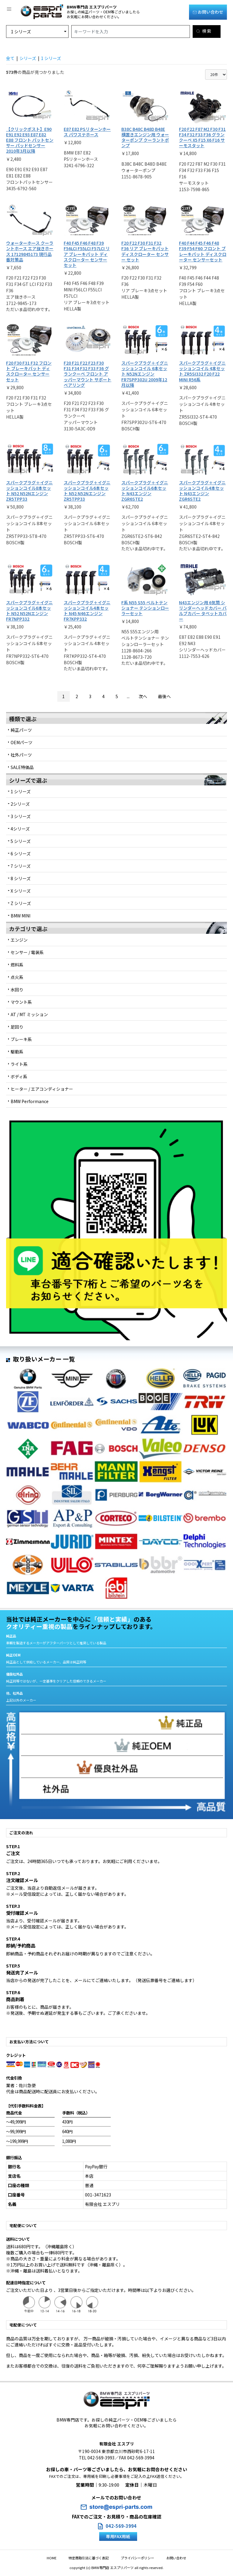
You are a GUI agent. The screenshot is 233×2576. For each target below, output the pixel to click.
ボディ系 (19, 1076)
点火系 (17, 977)
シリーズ (27, 58)
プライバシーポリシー (134, 2557)
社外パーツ (21, 755)
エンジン (19, 940)
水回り (17, 989)
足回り (17, 1027)
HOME (61, 2557)
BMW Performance (30, 1101)
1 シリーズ (51, 58)
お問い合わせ (208, 12)
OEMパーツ (21, 742)
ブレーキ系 (21, 1039)
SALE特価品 (22, 767)
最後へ (164, 696)
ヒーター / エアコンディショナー (42, 1089)
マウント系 (21, 1002)
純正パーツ (21, 730)
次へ (143, 696)
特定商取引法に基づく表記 (92, 2557)
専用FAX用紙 (118, 2536)
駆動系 (17, 1052)
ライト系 (19, 1064)
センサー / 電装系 (27, 952)
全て (10, 58)
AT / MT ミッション (29, 1014)
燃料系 (17, 965)
